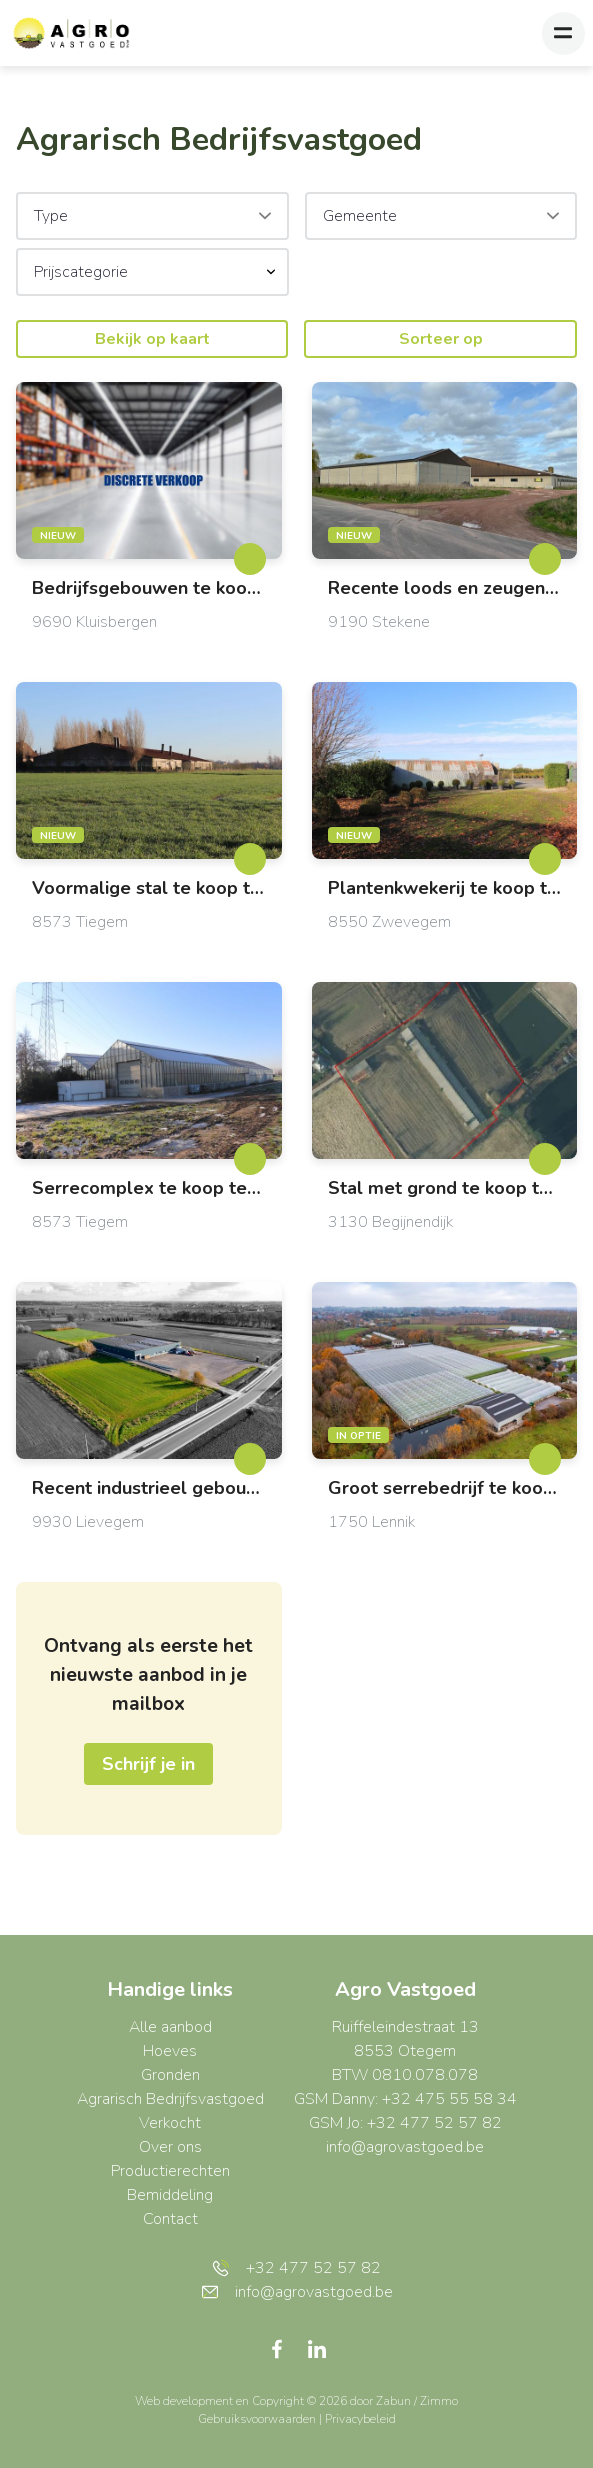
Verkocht (170, 2123)
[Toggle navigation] (563, 33)
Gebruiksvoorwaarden (258, 2419)
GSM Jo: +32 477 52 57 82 (405, 2123)
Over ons (170, 2147)
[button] (152, 272)
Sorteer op (441, 339)
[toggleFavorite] (250, 559)
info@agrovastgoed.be (405, 2147)
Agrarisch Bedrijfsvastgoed (170, 2099)
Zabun (393, 2401)
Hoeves (170, 2051)
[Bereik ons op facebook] (285, 2348)
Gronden (170, 2075)
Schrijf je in (148, 1764)
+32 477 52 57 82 (296, 2268)
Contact (170, 2219)
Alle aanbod (170, 2027)
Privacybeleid (360, 2419)
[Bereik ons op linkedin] (317, 2348)
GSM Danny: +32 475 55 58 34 (405, 2099)
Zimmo (439, 2401)
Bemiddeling (170, 2195)
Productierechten (170, 2171)
